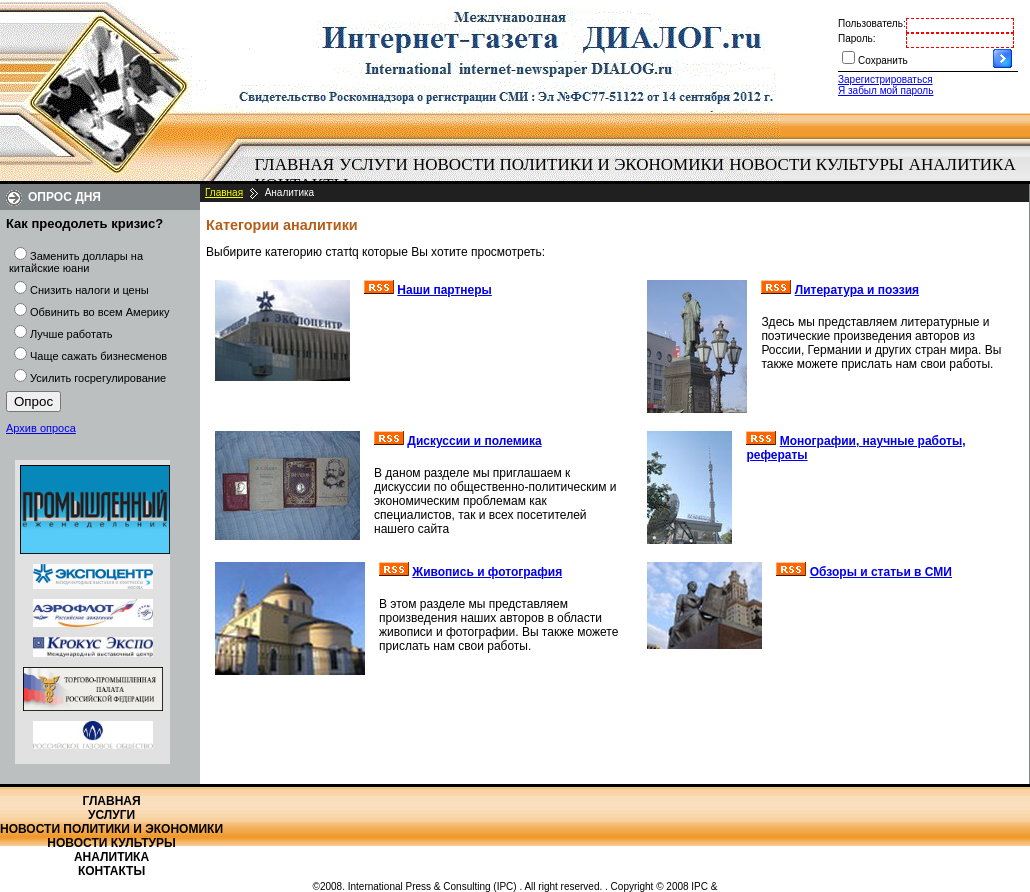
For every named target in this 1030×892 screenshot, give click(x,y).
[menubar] (640, 175)
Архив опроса (41, 428)
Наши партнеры (444, 290)
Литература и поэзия (857, 290)
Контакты (111, 871)
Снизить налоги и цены (89, 290)
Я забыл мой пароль (885, 90)
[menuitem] (294, 165)
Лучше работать (71, 334)
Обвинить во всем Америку (99, 312)
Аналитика (962, 164)
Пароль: (856, 38)
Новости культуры (816, 164)
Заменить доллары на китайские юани (76, 262)
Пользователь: (872, 23)
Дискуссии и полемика (474, 441)
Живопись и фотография (487, 572)
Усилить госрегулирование (98, 378)
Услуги (373, 164)
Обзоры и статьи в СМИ (881, 572)
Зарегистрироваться (885, 79)
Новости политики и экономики (568, 164)
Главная (295, 164)
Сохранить (883, 60)
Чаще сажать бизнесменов (98, 356)
